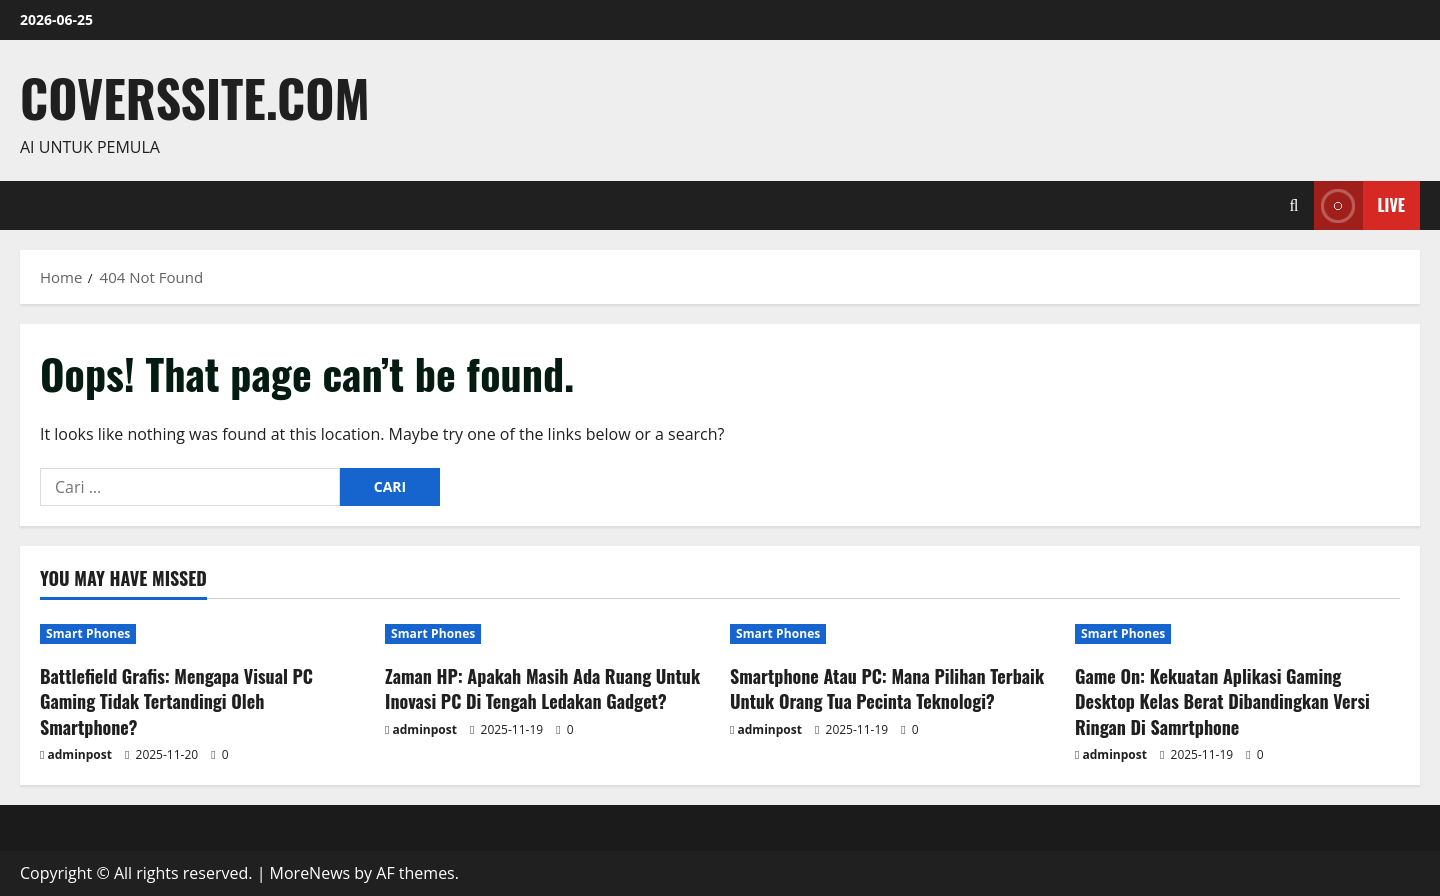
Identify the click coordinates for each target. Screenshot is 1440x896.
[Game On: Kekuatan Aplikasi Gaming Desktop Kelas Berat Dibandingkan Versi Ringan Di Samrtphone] (1237, 634)
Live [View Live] (1359, 205)
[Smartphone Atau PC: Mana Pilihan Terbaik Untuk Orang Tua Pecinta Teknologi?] (892, 634)
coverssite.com (195, 97)
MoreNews (310, 873)
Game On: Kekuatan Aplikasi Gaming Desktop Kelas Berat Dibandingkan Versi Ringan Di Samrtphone (1222, 701)
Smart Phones (88, 633)
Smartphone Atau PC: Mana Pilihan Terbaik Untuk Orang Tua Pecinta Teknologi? (887, 688)
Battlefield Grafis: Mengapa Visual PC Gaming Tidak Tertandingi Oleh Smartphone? (176, 701)
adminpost (80, 754)
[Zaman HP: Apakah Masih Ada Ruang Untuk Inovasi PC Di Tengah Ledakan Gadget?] (547, 634)
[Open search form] (1294, 205)
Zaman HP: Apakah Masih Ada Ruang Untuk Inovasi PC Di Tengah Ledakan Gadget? (542, 688)
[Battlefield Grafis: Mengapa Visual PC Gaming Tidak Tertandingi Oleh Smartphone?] (202, 634)
